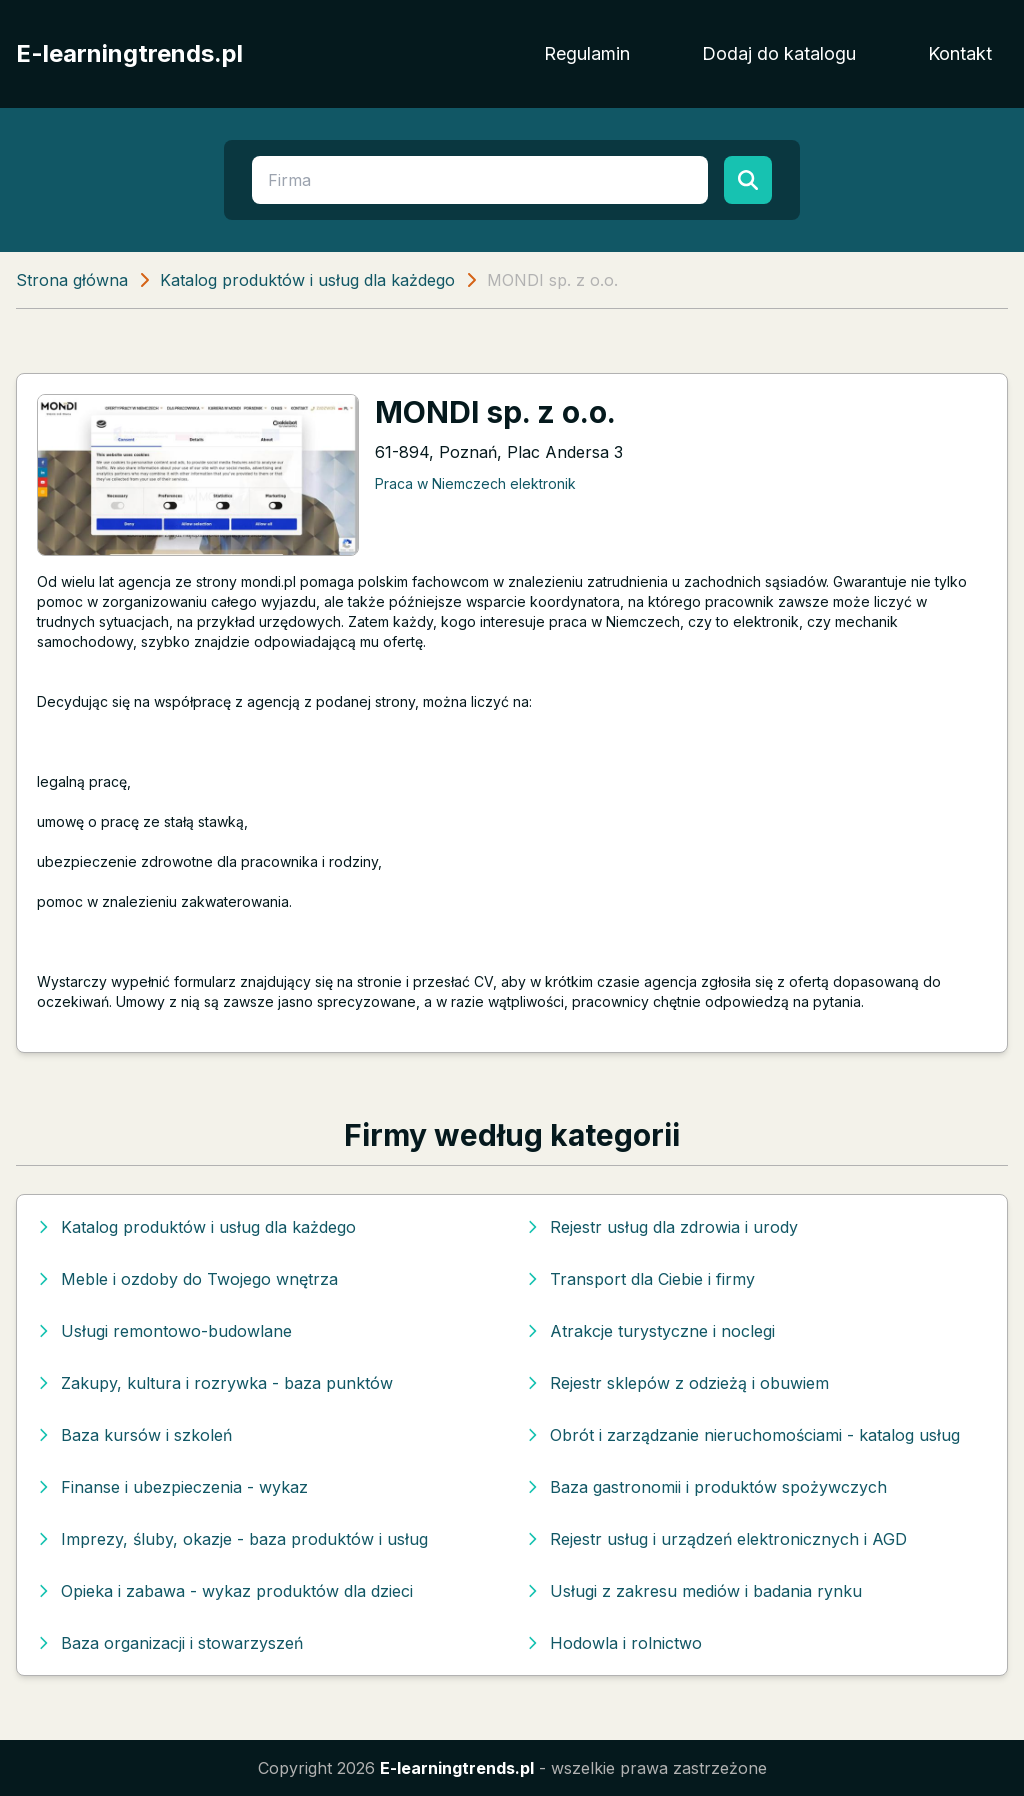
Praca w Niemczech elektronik (475, 483)
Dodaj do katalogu (779, 53)
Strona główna (72, 280)
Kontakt (960, 53)
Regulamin (587, 53)
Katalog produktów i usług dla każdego (307, 280)
